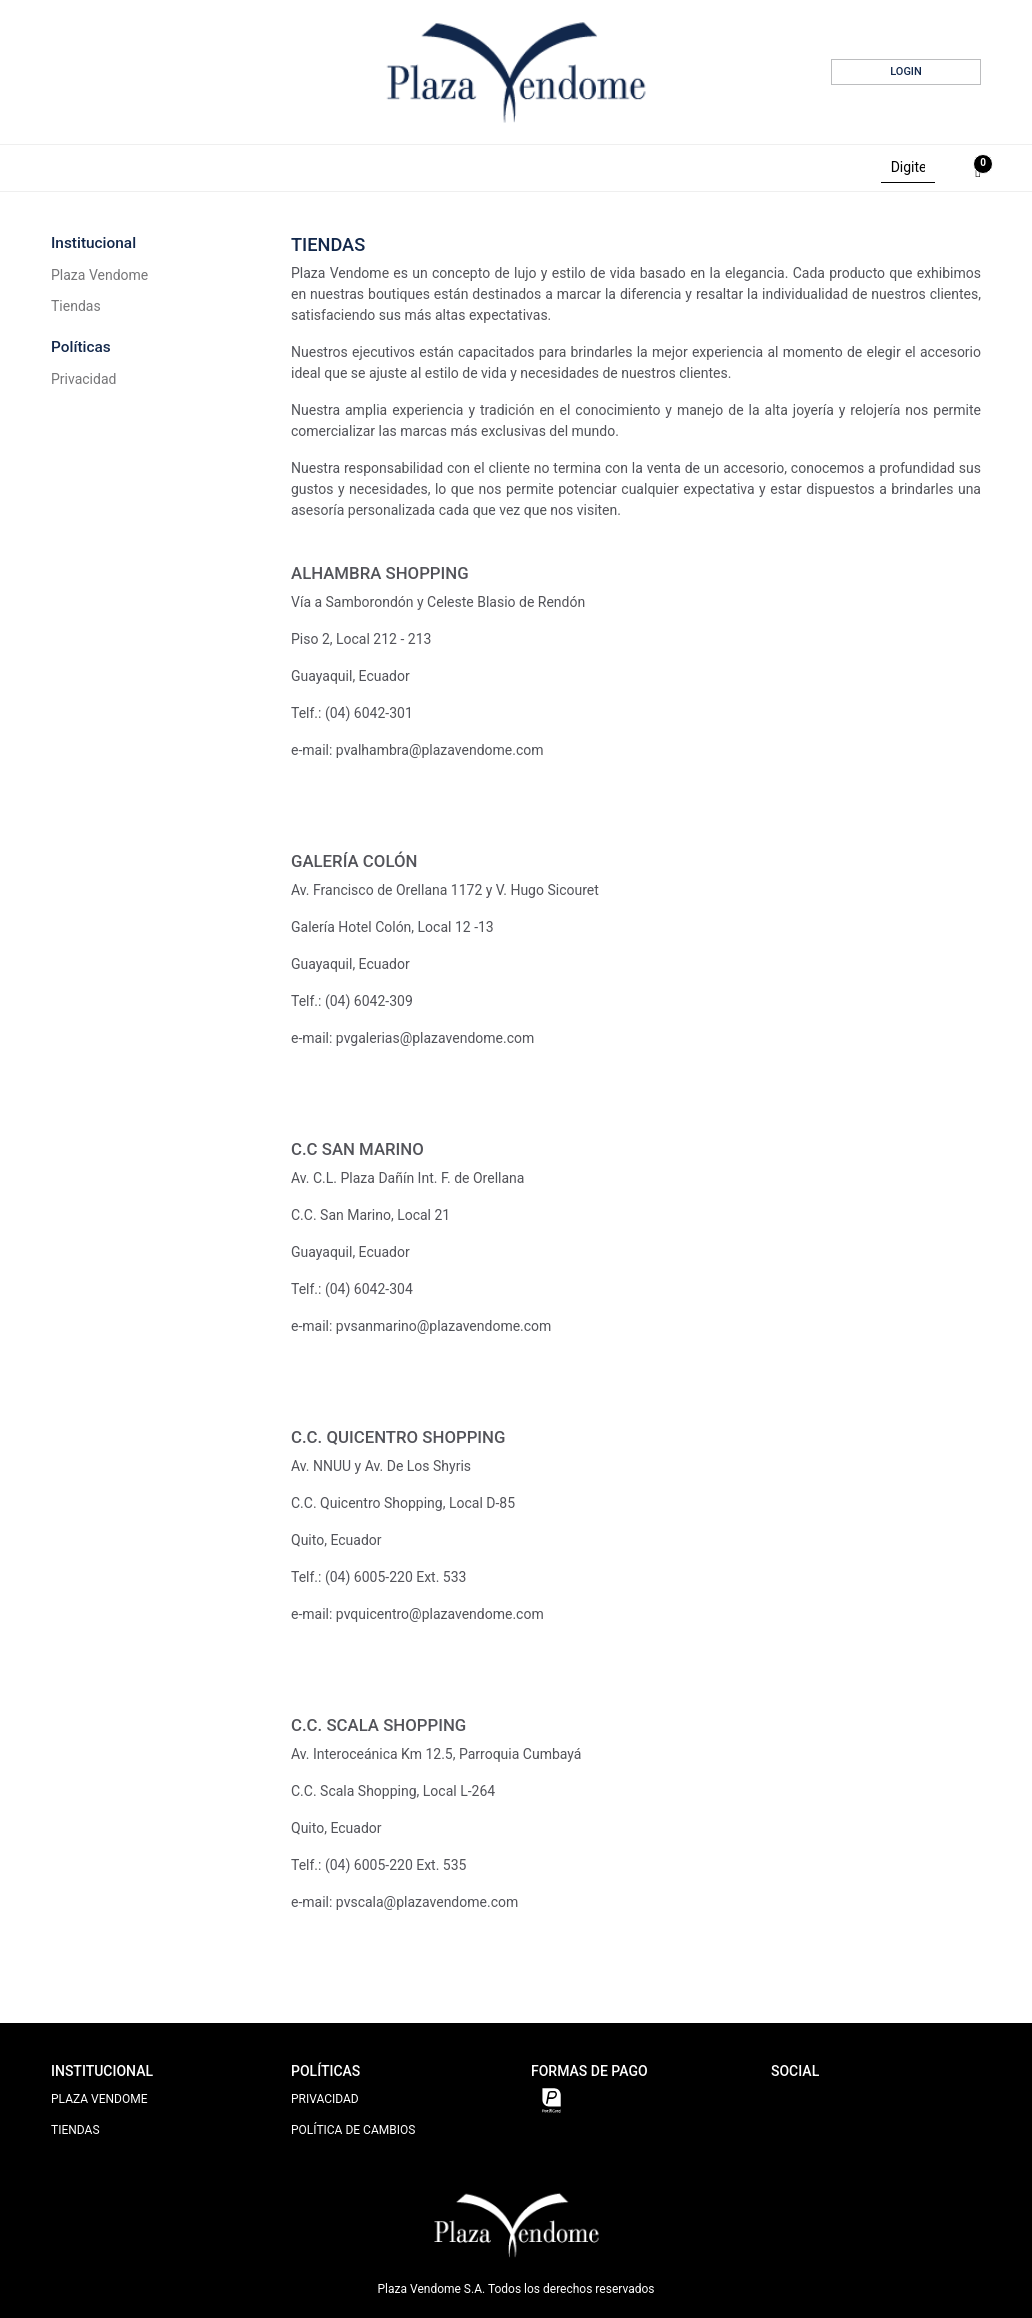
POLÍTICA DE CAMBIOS (353, 2130)
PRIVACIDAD (325, 2099)
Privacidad (83, 379)
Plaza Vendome (99, 275)
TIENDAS (75, 2130)
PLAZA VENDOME (99, 2099)
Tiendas (76, 306)
